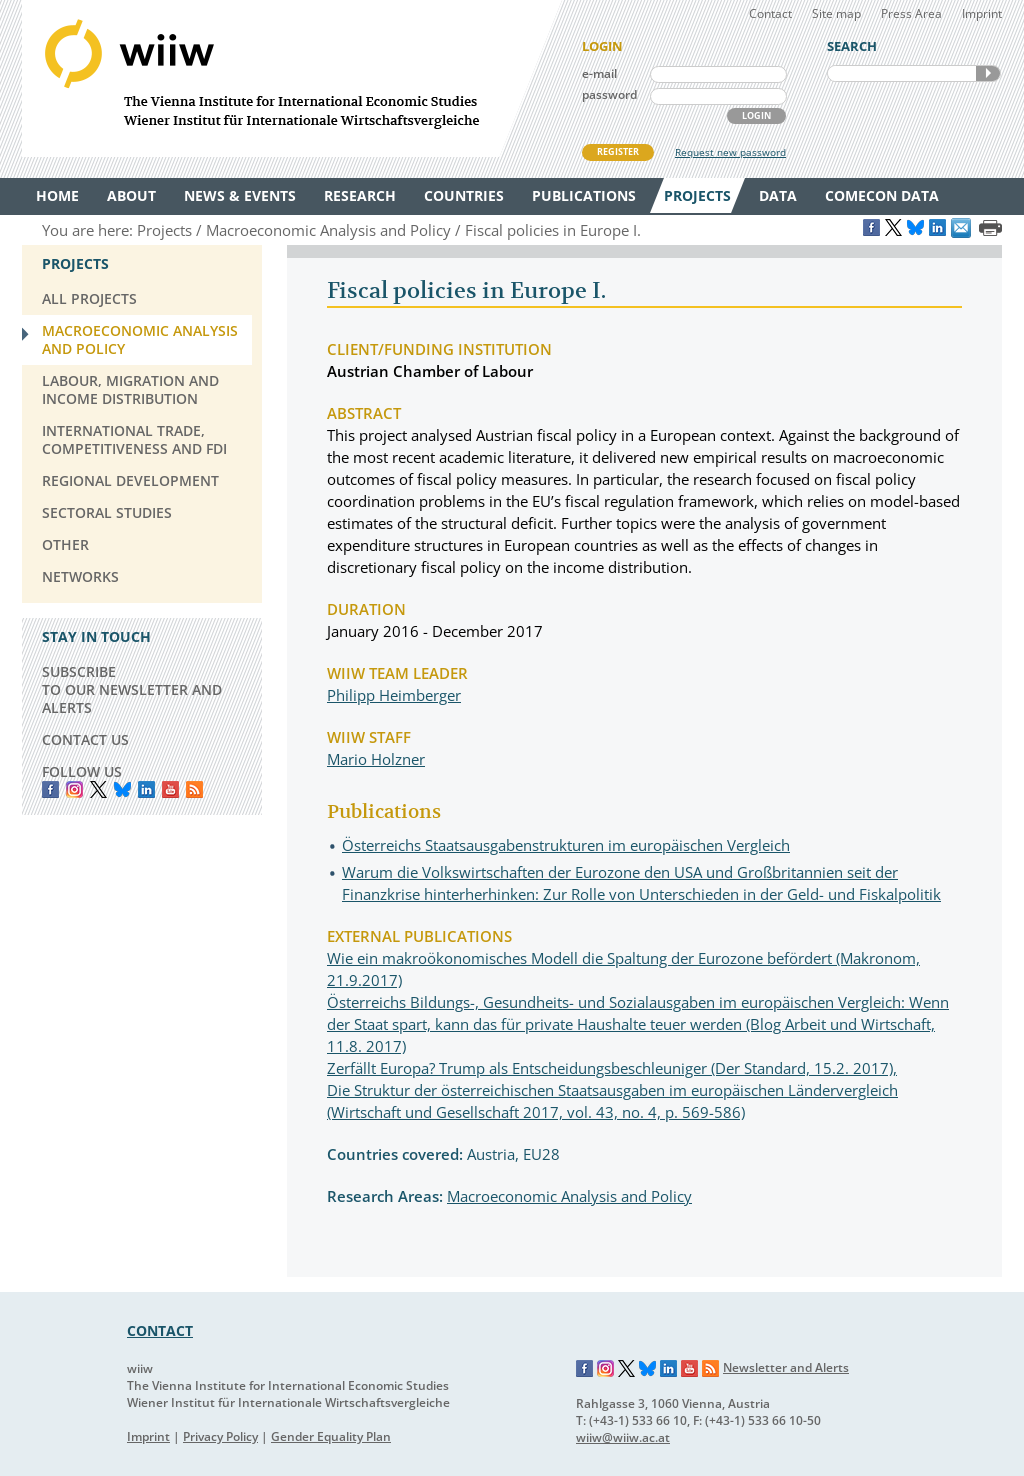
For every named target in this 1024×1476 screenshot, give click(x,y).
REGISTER (618, 151)
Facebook (50, 789)
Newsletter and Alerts (786, 1367)
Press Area (911, 13)
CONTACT (160, 1330)
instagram (74, 789)
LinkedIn (146, 789)
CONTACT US (85, 739)
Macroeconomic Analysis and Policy (569, 1196)
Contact (770, 13)
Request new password (730, 152)
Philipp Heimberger (394, 695)
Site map (836, 13)
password (609, 94)
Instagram (606, 1369)
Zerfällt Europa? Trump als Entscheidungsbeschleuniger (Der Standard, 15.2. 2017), (612, 1068)
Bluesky (122, 789)
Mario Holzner (376, 759)
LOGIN (756, 115)
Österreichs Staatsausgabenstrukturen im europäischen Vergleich (566, 845)
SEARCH (988, 73)
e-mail (599, 73)
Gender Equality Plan (331, 1436)
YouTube (170, 789)
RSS (194, 789)
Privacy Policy (220, 1436)
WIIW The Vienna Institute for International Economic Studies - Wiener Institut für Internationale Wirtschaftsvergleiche (292, 78)
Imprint (982, 13)
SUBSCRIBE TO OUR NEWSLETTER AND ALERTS (132, 689)
